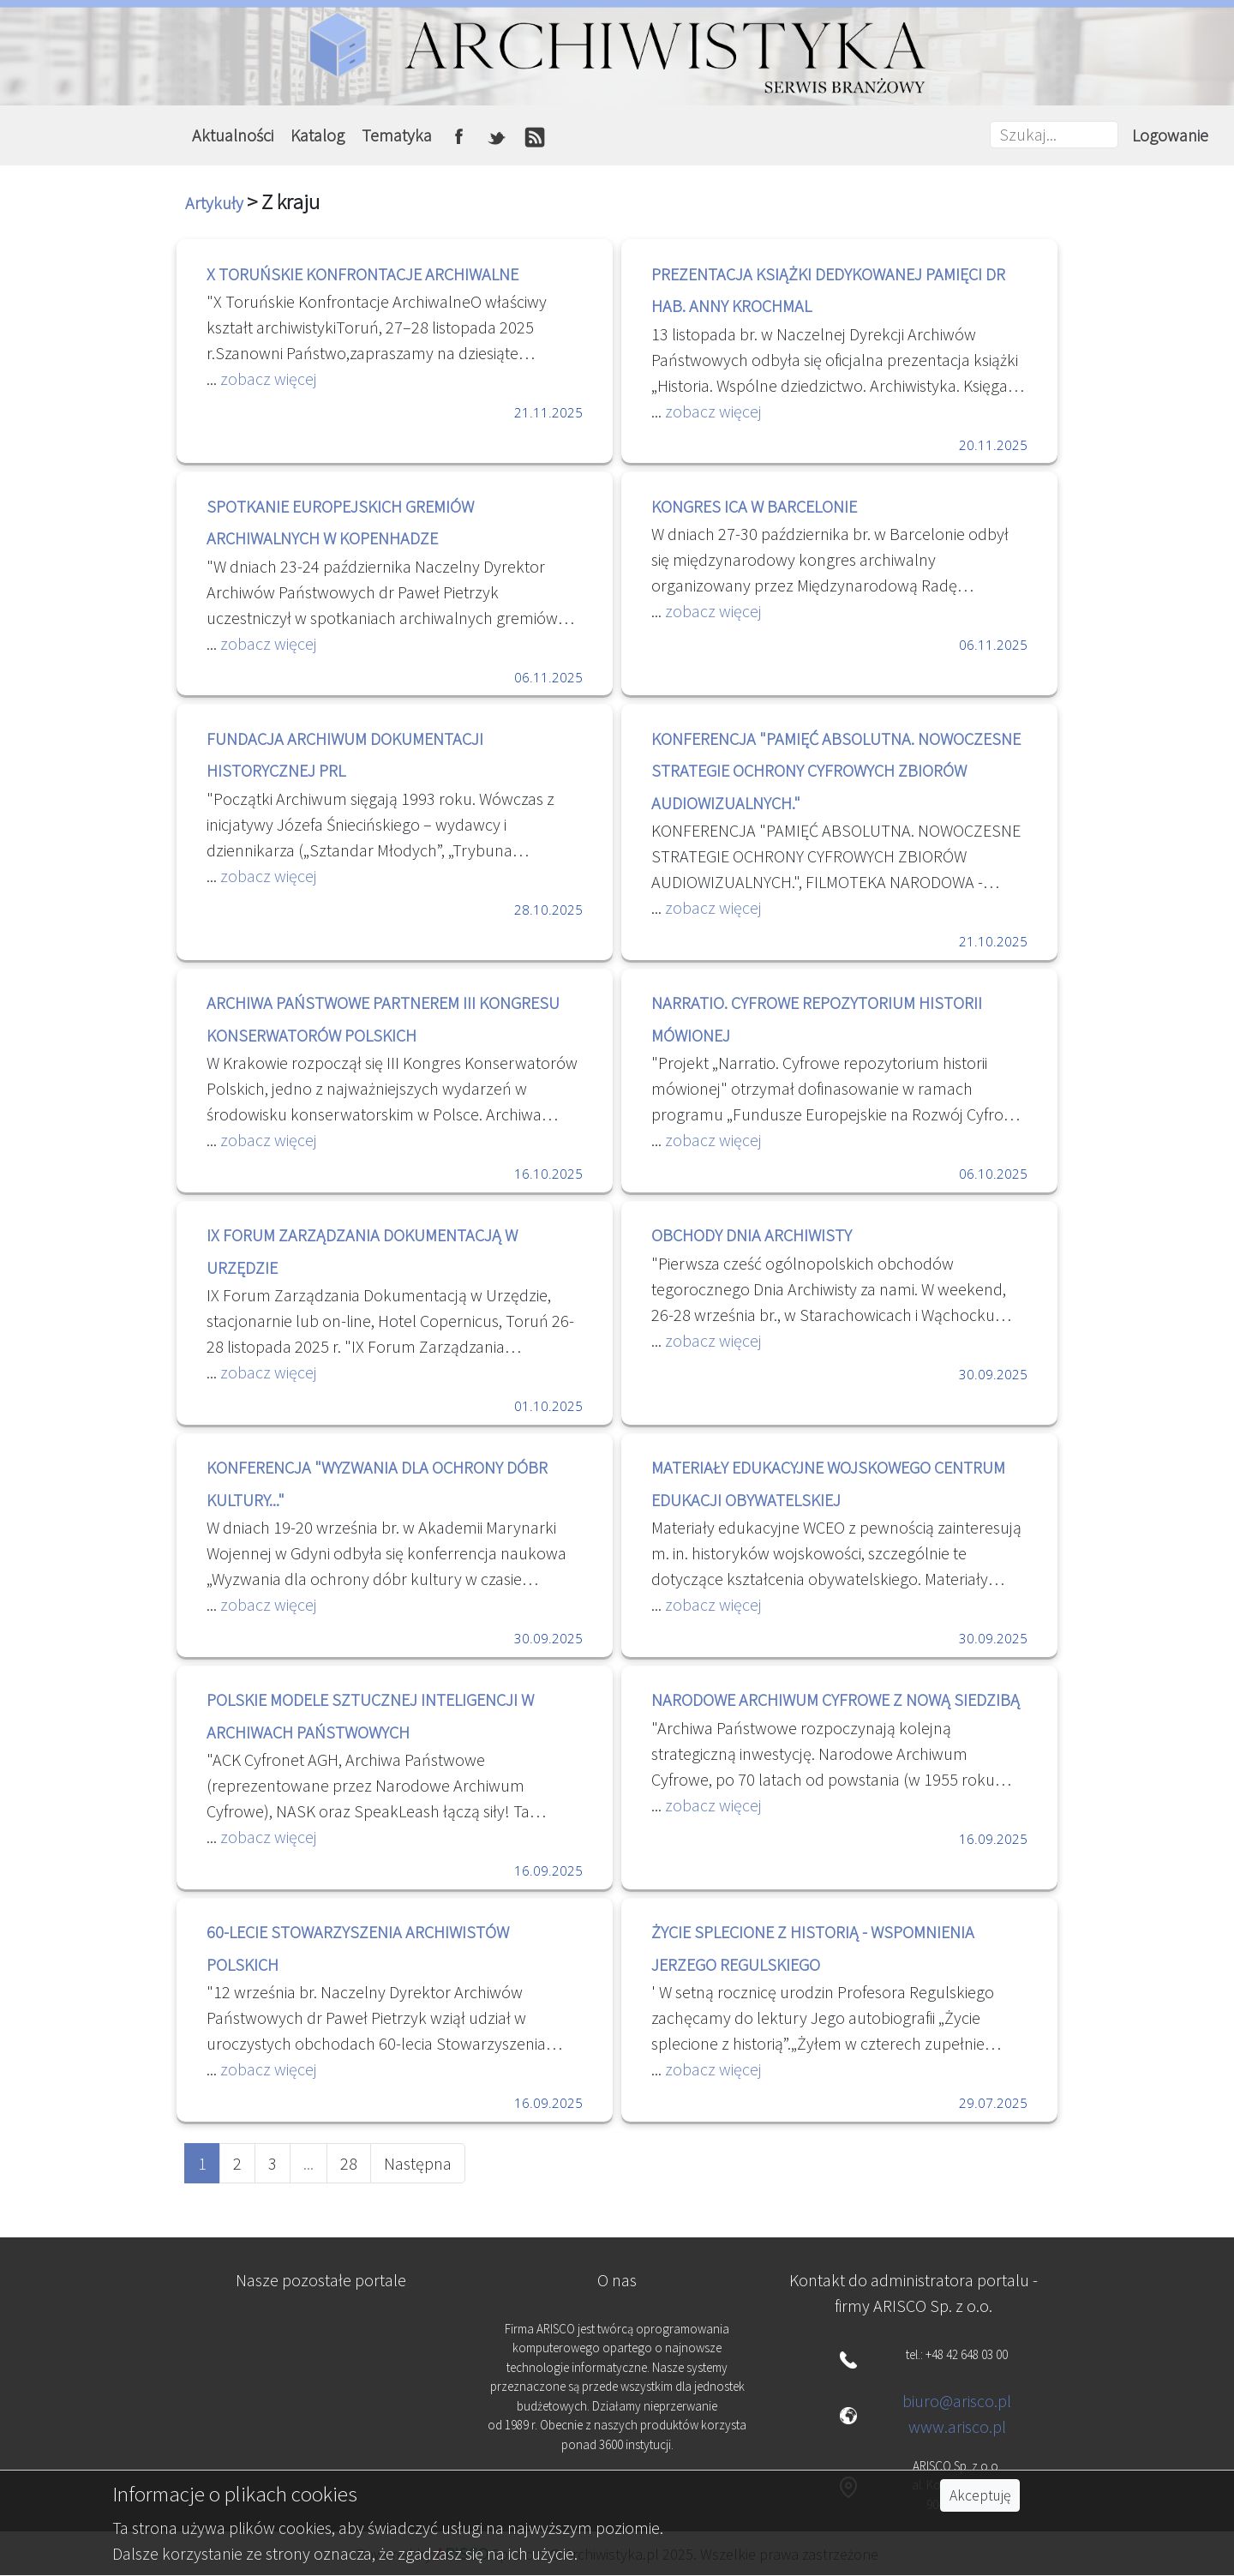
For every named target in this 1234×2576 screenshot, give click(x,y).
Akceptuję (979, 2495)
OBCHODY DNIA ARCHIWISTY (751, 1235)
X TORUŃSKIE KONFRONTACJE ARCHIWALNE (362, 274)
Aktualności (232, 135)
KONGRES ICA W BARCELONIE (754, 506)
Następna (418, 2163)
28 (348, 2163)
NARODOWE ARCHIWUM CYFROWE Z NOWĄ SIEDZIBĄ (835, 1699)
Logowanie (1170, 135)
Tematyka (397, 135)
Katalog (317, 135)
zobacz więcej (267, 378)
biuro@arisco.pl (956, 2400)
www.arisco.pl (957, 2426)
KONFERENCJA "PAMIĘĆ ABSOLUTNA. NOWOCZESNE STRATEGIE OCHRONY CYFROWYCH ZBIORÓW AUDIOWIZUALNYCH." (836, 771)
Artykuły (216, 202)
